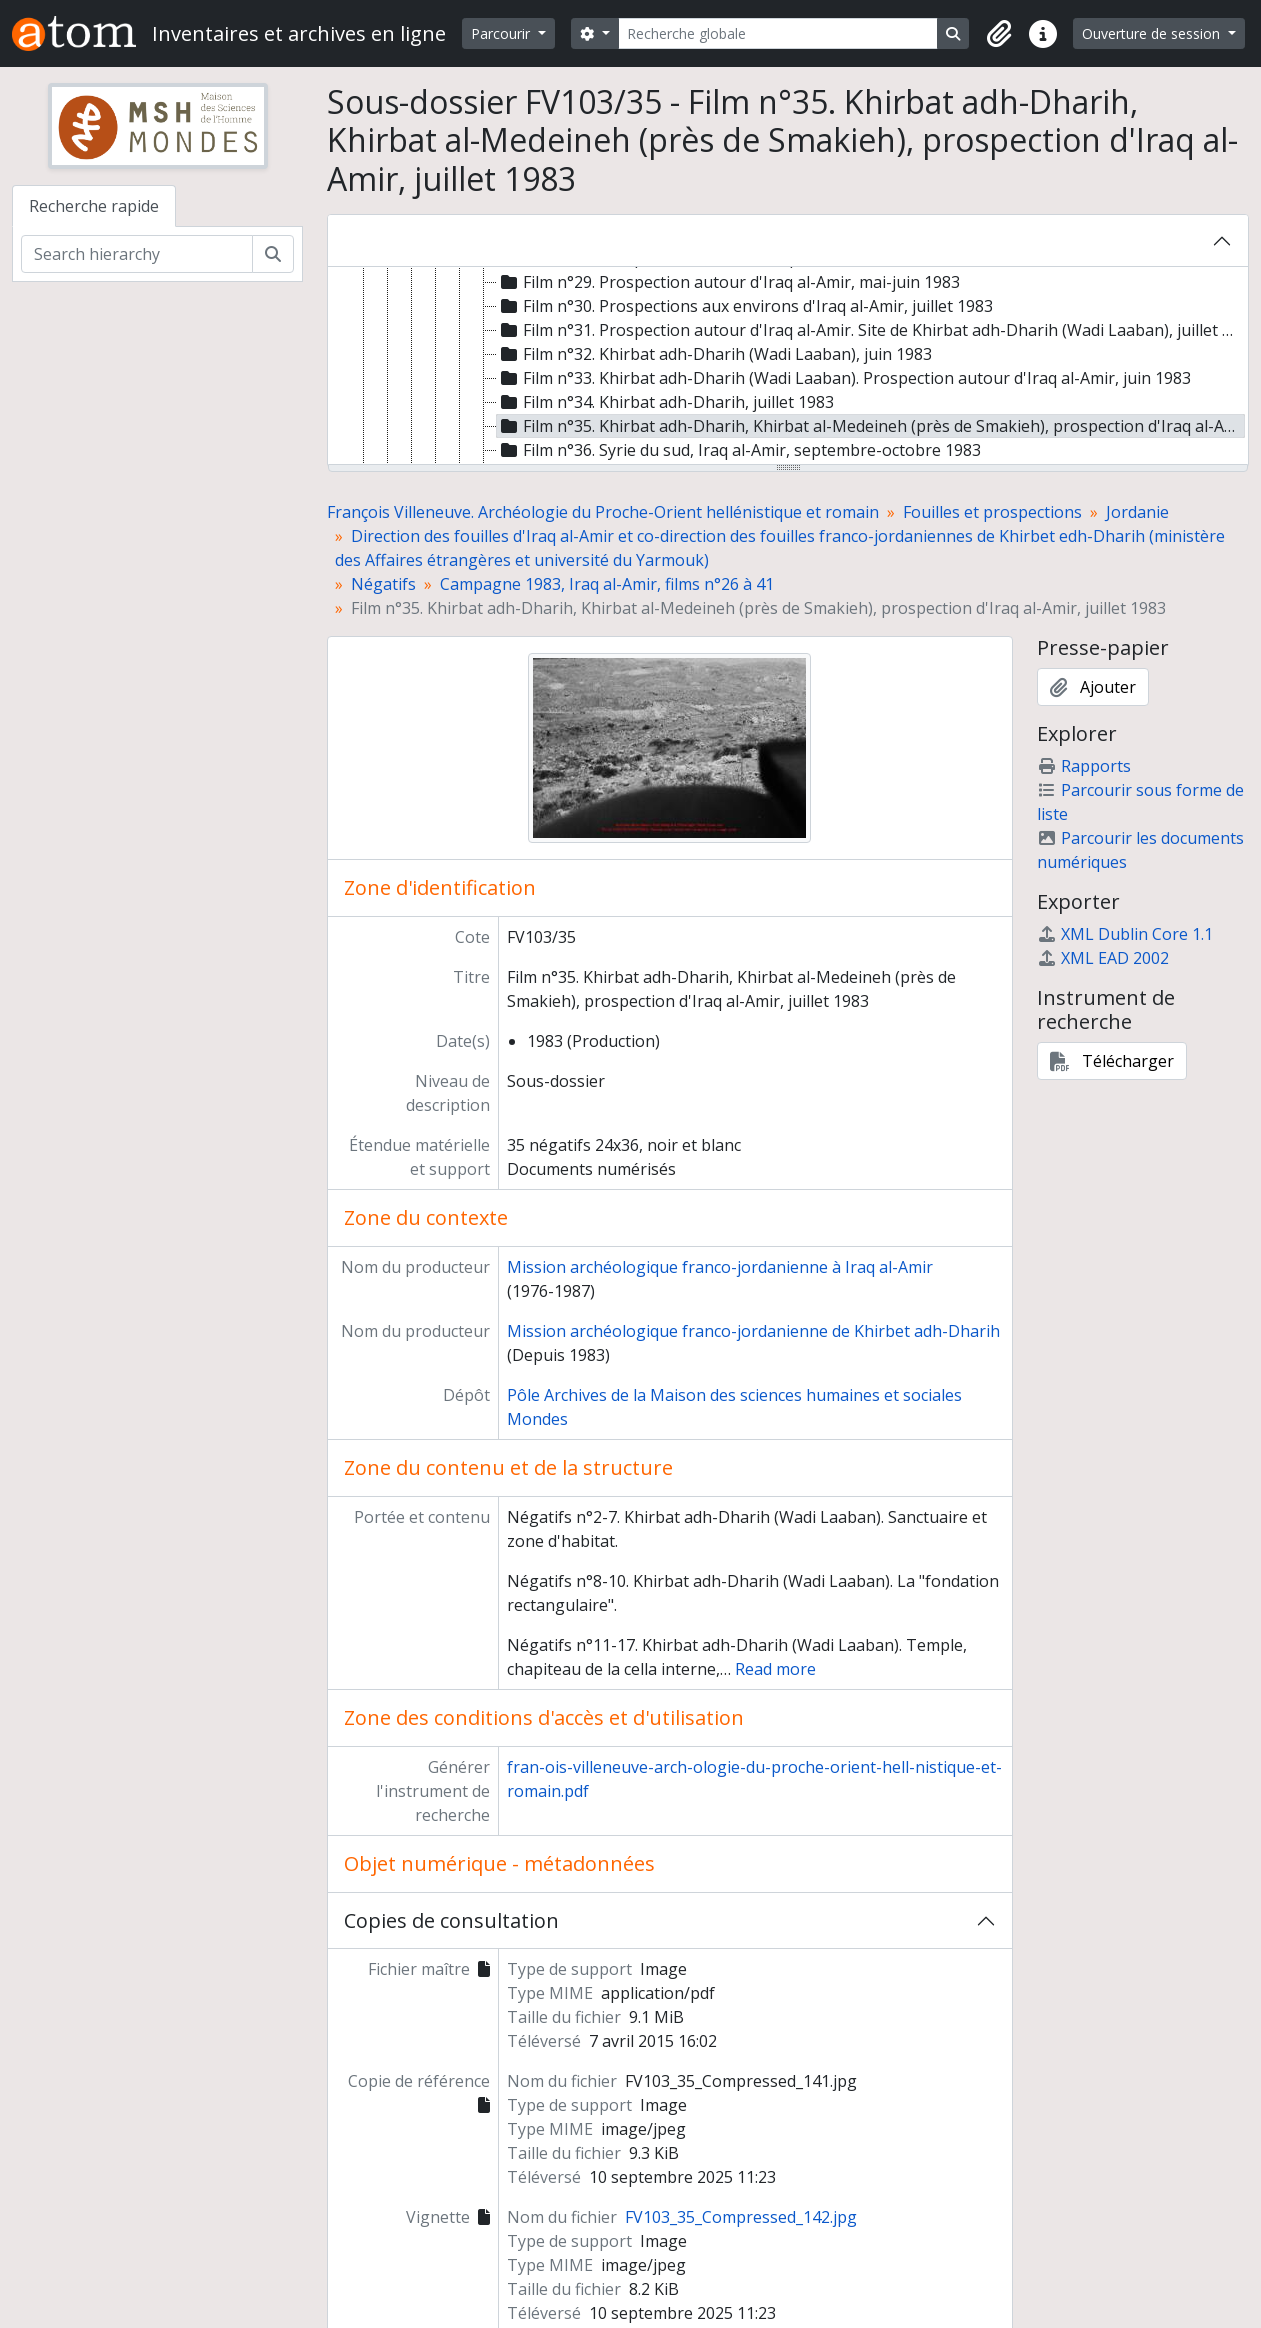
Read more (775, 1669)
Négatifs (383, 584)
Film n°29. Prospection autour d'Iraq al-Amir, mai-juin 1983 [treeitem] (728, 282)
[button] (999, 34)
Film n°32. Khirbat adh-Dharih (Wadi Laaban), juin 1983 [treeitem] (714, 354)
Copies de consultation (451, 1920)
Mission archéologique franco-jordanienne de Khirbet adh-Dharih (753, 1331)
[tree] (788, 367)
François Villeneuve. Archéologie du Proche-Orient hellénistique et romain (603, 512)
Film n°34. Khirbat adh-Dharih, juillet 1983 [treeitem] (665, 402)
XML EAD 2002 (1103, 958)
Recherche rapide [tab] (94, 206)
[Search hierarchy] (137, 254)
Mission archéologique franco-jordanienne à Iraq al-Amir (720, 1267)
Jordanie (1137, 512)
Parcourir (502, 33)
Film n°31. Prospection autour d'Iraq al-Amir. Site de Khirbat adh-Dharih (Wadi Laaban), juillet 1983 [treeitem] (871, 330)
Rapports (1084, 766)
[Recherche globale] (778, 33)
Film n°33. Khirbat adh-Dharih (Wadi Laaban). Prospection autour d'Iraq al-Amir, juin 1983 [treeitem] (844, 378)
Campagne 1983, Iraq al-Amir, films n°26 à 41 (607, 584)
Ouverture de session (1153, 33)
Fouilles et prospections (992, 512)
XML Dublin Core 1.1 (1125, 934)
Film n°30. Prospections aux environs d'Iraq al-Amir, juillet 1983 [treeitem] (745, 306)
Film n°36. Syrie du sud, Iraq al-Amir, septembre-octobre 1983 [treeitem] (739, 450)
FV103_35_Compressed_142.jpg (741, 2217)
